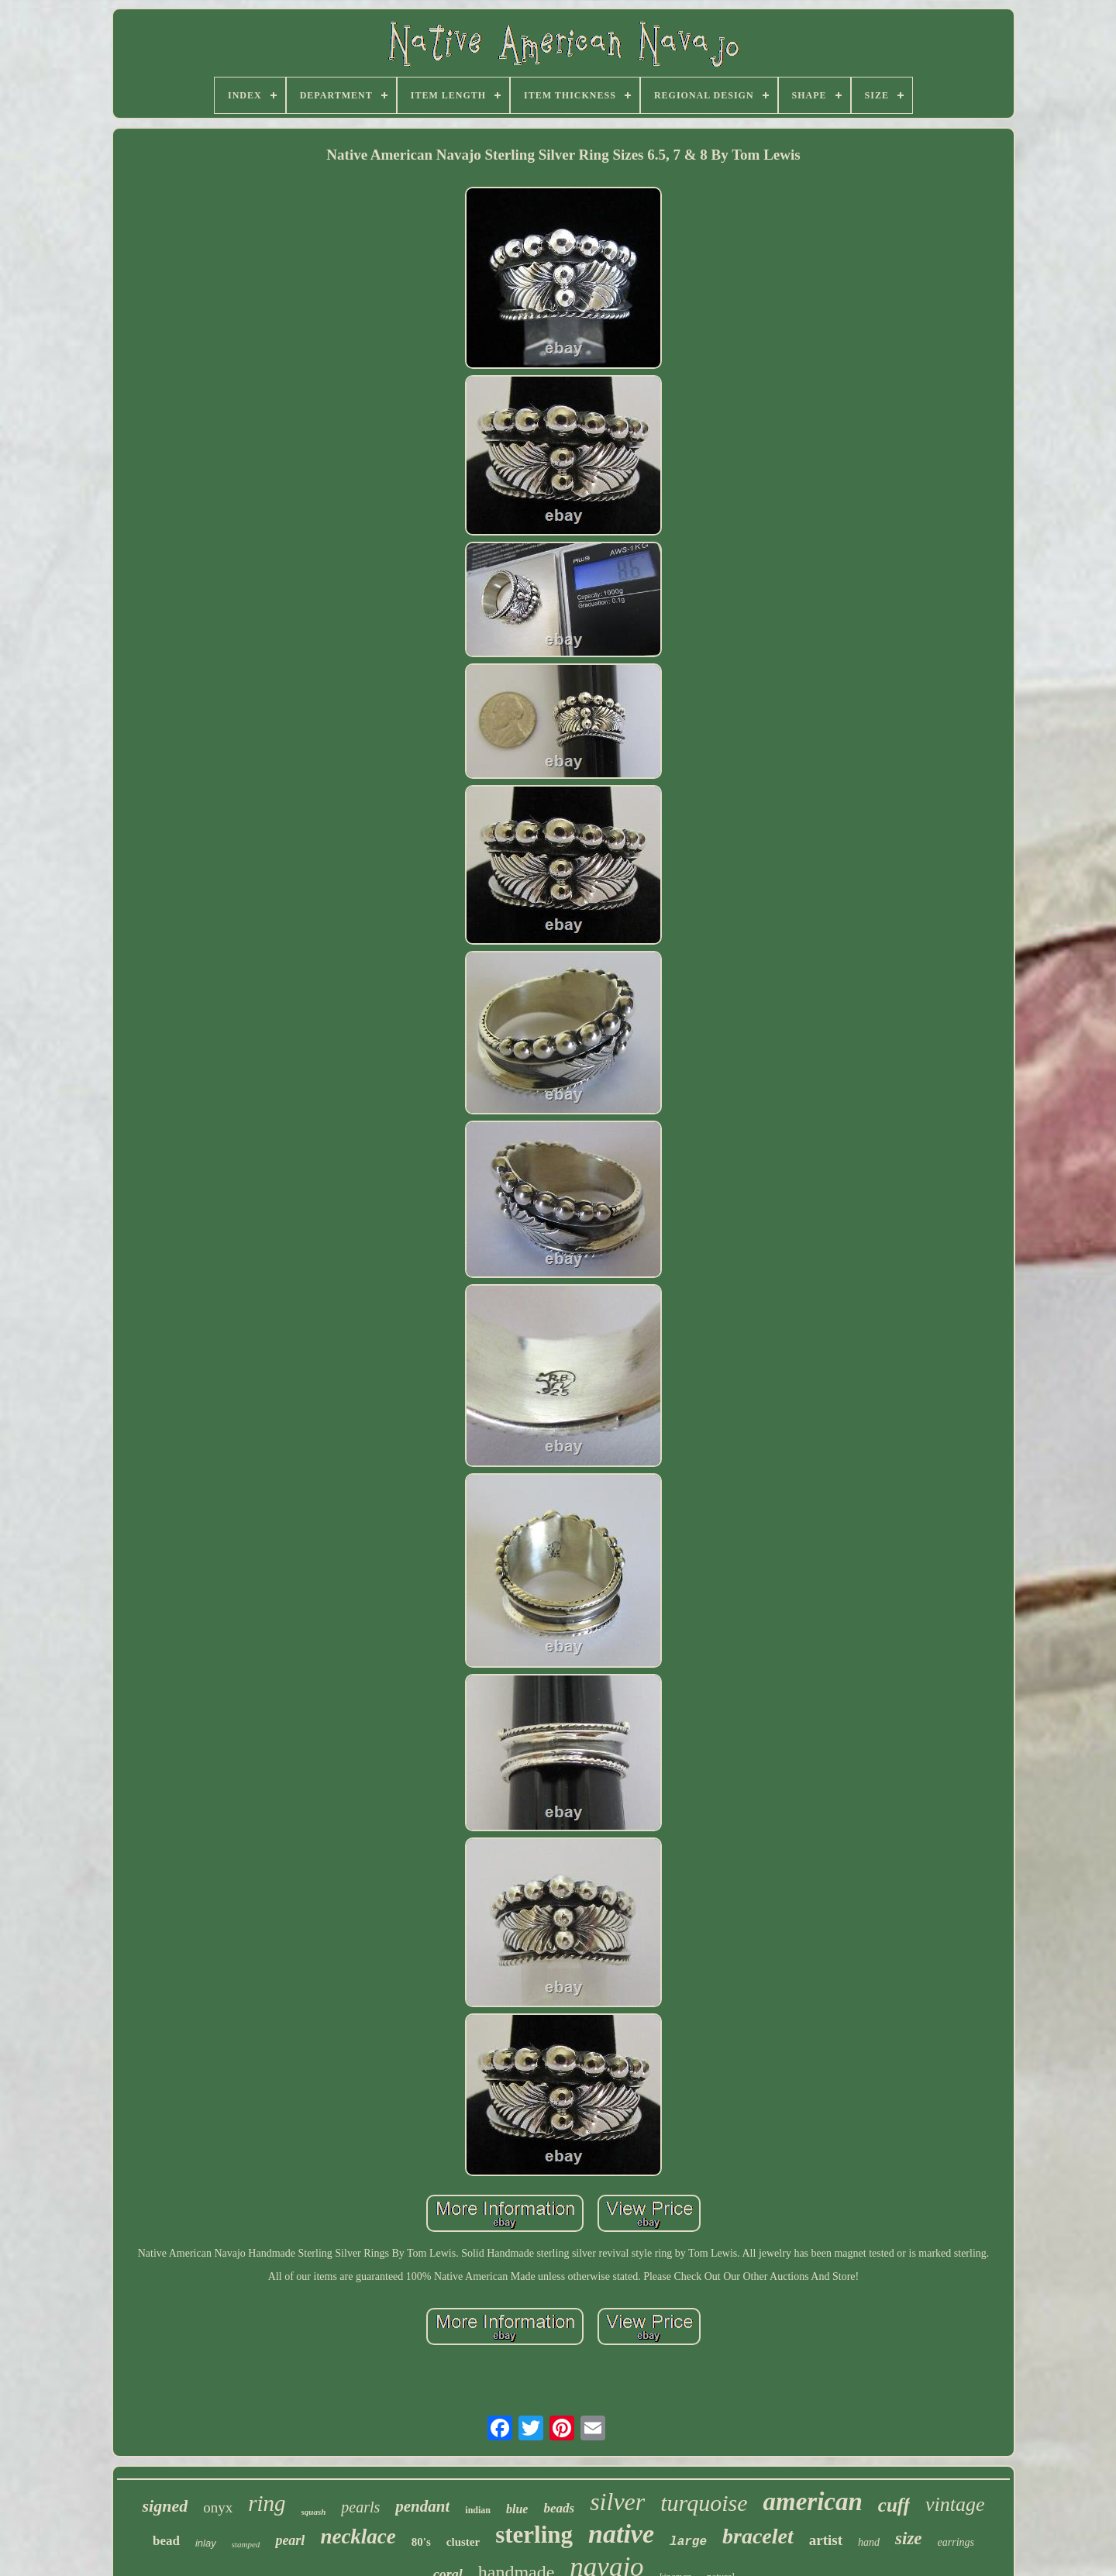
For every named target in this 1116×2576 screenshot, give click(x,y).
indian (478, 2510)
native (621, 2533)
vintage (955, 2504)
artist (825, 2540)
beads (558, 2508)
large (688, 2542)
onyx (217, 2507)
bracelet (758, 2536)
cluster (463, 2542)
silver (617, 2502)
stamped (246, 2544)
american (812, 2502)
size (908, 2538)
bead (166, 2540)
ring (266, 2503)
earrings (956, 2542)
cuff (894, 2505)
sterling (534, 2534)
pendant (422, 2506)
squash (313, 2511)
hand (869, 2542)
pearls (360, 2507)
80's (421, 2542)
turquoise (703, 2503)
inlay (205, 2543)
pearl (290, 2540)
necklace (357, 2536)
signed (165, 2506)
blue (517, 2509)
